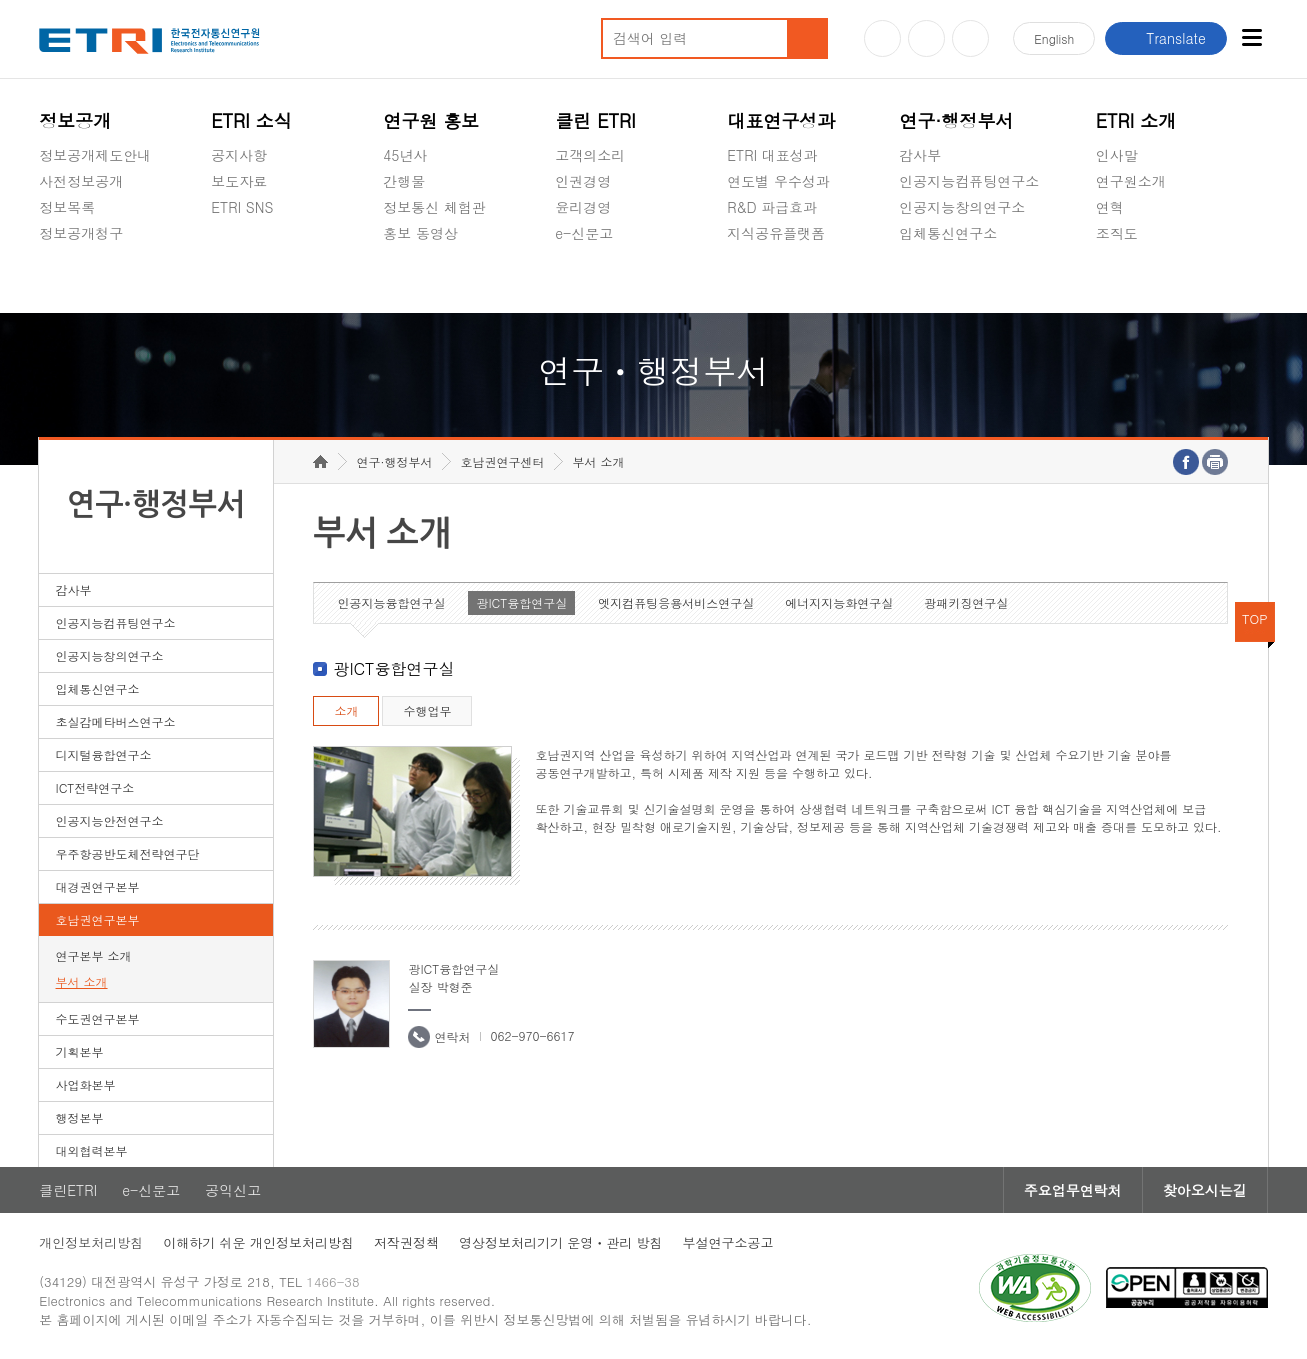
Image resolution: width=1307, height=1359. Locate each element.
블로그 (926, 38)
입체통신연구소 (948, 233)
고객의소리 (590, 155)
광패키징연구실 (966, 602)
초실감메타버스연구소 (969, 280)
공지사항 (239, 155)
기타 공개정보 (1140, 280)
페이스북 (970, 38)
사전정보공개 (81, 181)
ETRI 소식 (251, 120)
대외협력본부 (92, 1150)
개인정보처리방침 (91, 1242)
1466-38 (332, 1281)
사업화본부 (86, 1084)
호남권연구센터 (502, 461)
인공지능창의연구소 (962, 207)
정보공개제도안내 (95, 155)
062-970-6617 (532, 1035)
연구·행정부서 (956, 120)
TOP (1255, 618)
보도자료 (239, 181)
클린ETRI (68, 1190)
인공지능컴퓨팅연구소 (969, 181)
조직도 (1117, 233)
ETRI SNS (242, 207)
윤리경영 (583, 207)
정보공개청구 (81, 233)
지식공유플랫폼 (776, 233)
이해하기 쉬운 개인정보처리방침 (258, 1242)
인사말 (1117, 155)
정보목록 (67, 207)
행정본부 (80, 1117)
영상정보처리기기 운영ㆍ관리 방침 (561, 1242)
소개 (346, 710)
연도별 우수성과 (778, 181)
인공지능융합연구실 (391, 602)
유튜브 (882, 38)
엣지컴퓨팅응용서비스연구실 (676, 602)
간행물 (404, 181)
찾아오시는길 (1205, 1190)
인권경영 (583, 181)
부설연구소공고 (728, 1242)
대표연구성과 (781, 120)
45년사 (405, 155)
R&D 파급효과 (772, 207)
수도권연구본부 (98, 1018)
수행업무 (427, 710)
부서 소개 (82, 981)
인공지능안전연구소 (110, 820)
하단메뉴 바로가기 (0, 0)
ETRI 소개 (1136, 120)
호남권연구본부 (98, 919)
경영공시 (67, 280)
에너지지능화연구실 (839, 602)
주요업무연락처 (1073, 1190)
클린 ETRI (595, 120)
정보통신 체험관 (434, 207)
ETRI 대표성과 (772, 155)
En (1054, 38)
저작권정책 (406, 1242)
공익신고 (583, 280)
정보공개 (75, 120)
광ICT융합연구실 (521, 602)
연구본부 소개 (94, 955)
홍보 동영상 (420, 233)
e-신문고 (584, 233)
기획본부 (80, 1051)
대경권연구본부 (98, 886)
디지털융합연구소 (104, 754)
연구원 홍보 (431, 120)
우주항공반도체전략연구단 (128, 853)
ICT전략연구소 (95, 787)
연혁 (1110, 207)
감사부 (920, 155)
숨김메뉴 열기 (49, 257)
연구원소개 (1131, 181)
